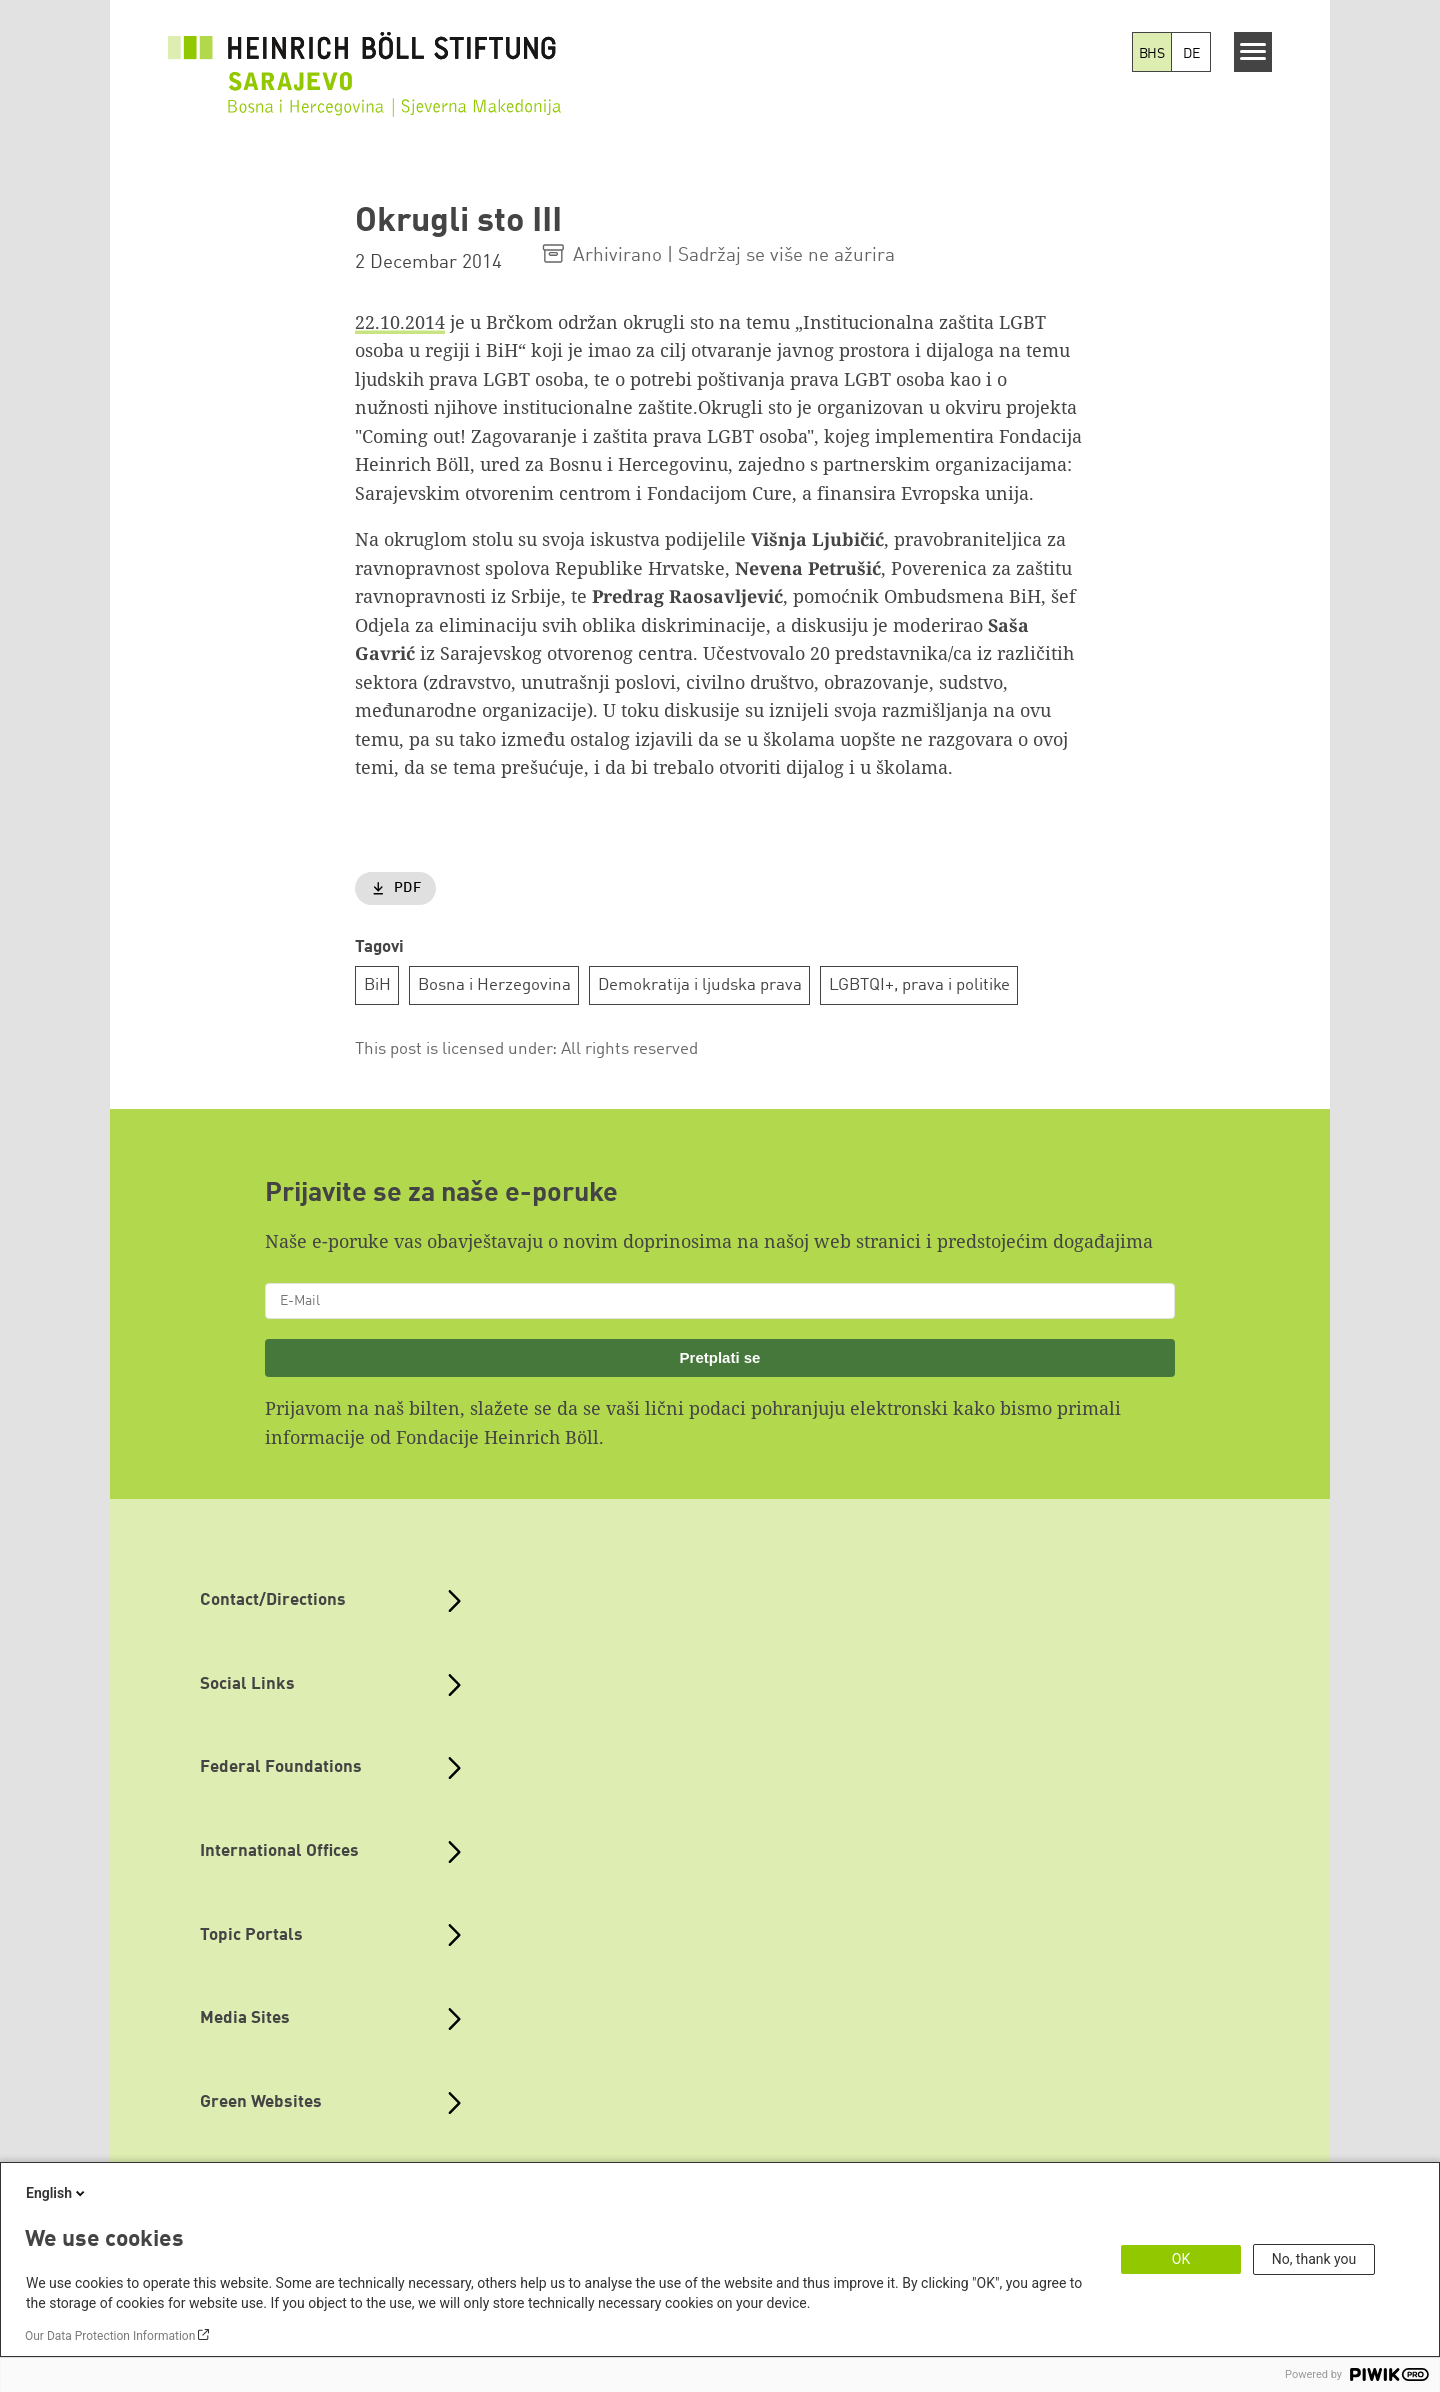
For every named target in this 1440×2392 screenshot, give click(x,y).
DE (1191, 54)
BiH (377, 985)
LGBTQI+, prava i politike (919, 985)
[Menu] (1253, 52)
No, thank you (1314, 2259)
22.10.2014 (400, 322)
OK (1181, 2259)
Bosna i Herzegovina (494, 985)
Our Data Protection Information (110, 2336)
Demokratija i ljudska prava (700, 985)
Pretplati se (720, 1357)
